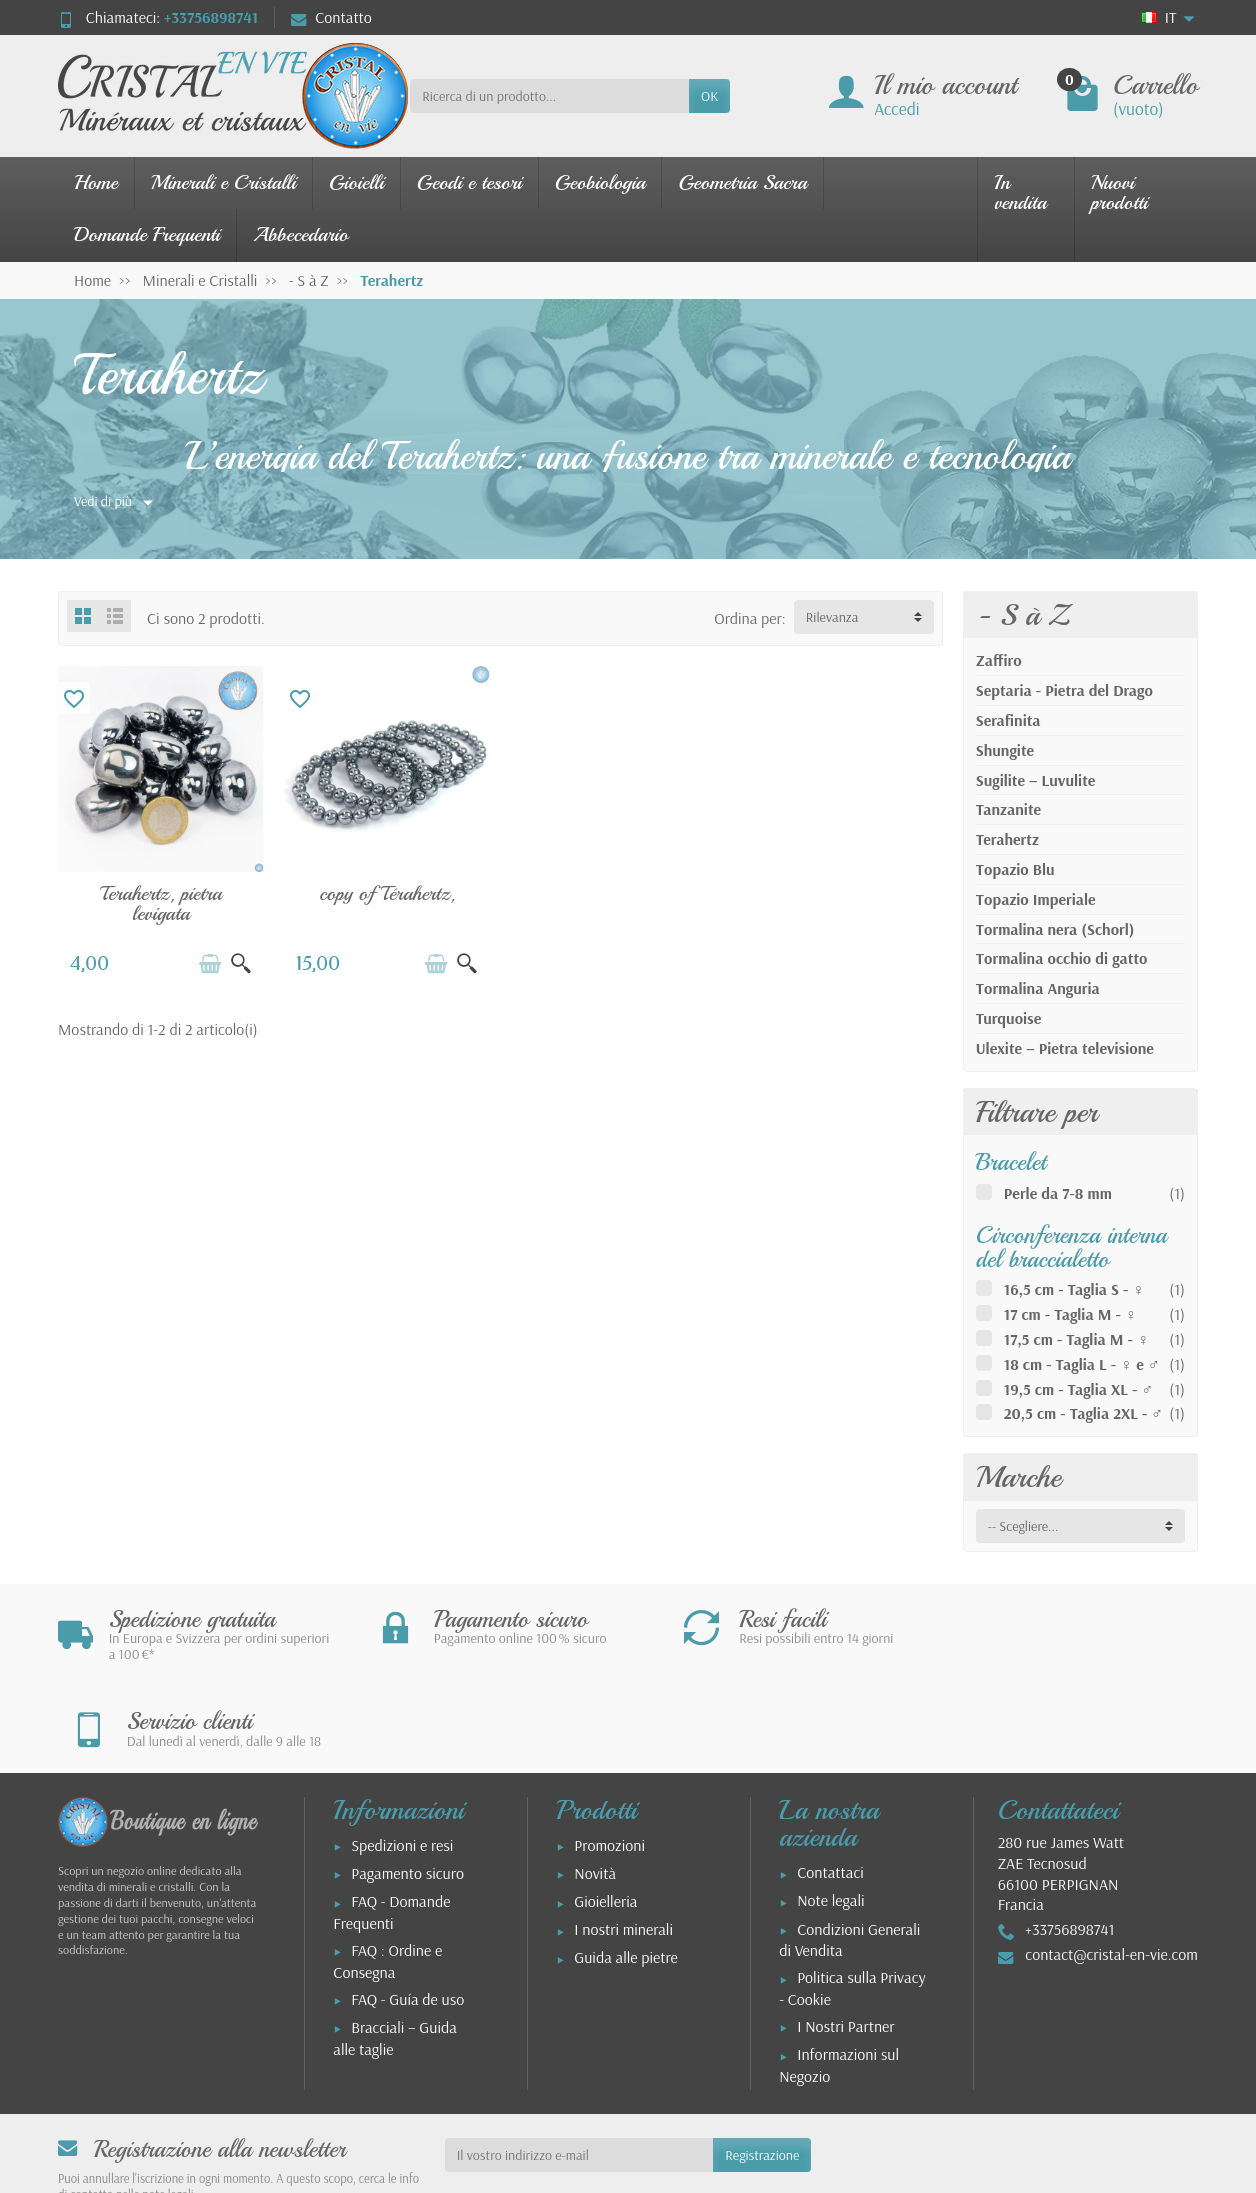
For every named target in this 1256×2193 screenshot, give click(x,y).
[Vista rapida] (241, 964)
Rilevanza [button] (832, 617)
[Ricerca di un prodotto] (549, 96)
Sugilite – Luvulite (1036, 780)
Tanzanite (1008, 809)
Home (96, 182)
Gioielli (356, 182)
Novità (595, 1787)
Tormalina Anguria (1038, 988)
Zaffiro (999, 660)
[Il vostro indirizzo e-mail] (579, 2069)
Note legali (830, 1814)
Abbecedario (300, 234)
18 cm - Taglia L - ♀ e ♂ (1082, 1364)
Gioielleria (605, 1815)
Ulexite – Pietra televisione (1065, 1048)
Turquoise (1009, 1018)
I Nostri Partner (845, 1940)
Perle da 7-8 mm (1058, 1193)
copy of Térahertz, (387, 893)
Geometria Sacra (742, 182)
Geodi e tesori (469, 182)
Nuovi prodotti (1119, 192)
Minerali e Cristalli (223, 182)
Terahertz (1007, 839)
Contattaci (830, 1786)
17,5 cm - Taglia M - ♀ (1076, 1339)
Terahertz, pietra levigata (161, 903)
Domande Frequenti (147, 234)
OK (709, 96)
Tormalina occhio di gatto (1062, 958)
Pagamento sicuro (407, 1787)
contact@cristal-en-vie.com (1111, 1868)
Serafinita (1008, 720)
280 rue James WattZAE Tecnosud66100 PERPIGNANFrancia (1061, 1787)
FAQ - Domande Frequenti (391, 1826)
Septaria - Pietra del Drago (1064, 690)
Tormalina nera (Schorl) (1055, 929)
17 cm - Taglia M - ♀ (1070, 1314)
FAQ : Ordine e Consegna (387, 1875)
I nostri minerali (623, 1843)
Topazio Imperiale (1036, 899)
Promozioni (609, 1759)
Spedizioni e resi (402, 1759)
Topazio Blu (1015, 869)
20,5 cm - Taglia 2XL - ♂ (1084, 1413)
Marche (1018, 1477)
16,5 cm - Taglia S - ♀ (1074, 1289)
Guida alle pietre (626, 1871)
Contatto (331, 17)
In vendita (1020, 192)
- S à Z (1023, 615)
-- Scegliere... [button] (1023, 1526)
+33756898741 (211, 17)
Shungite (1005, 750)
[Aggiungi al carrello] (210, 964)
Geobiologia (600, 182)
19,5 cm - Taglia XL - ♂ (1079, 1389)
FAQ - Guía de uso (407, 1913)
